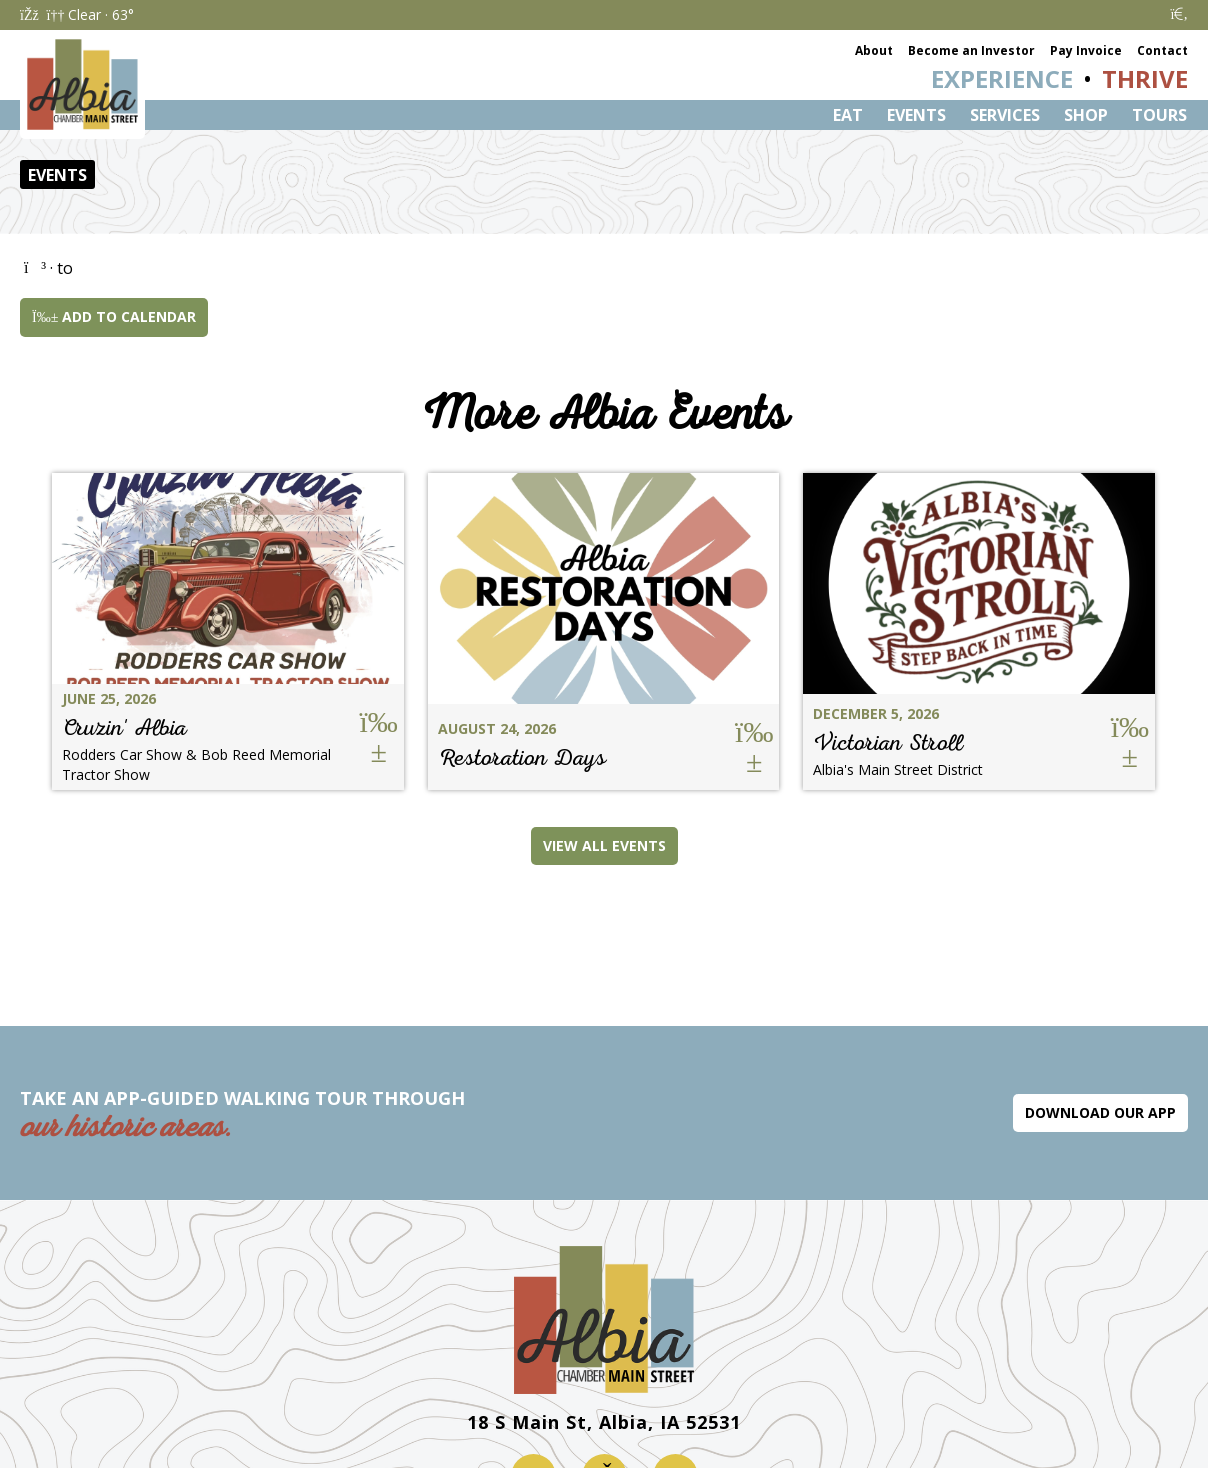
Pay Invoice (1086, 50)
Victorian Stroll (888, 742)
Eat (848, 115)
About (874, 50)
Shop (1086, 115)
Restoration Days (522, 757)
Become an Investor (971, 50)
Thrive (1145, 78)
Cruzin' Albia (124, 727)
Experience (1002, 78)
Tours (1159, 115)
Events (916, 115)
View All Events (604, 845)
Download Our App (1100, 1112)
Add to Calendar (114, 316)
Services (1005, 115)
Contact (1162, 50)
